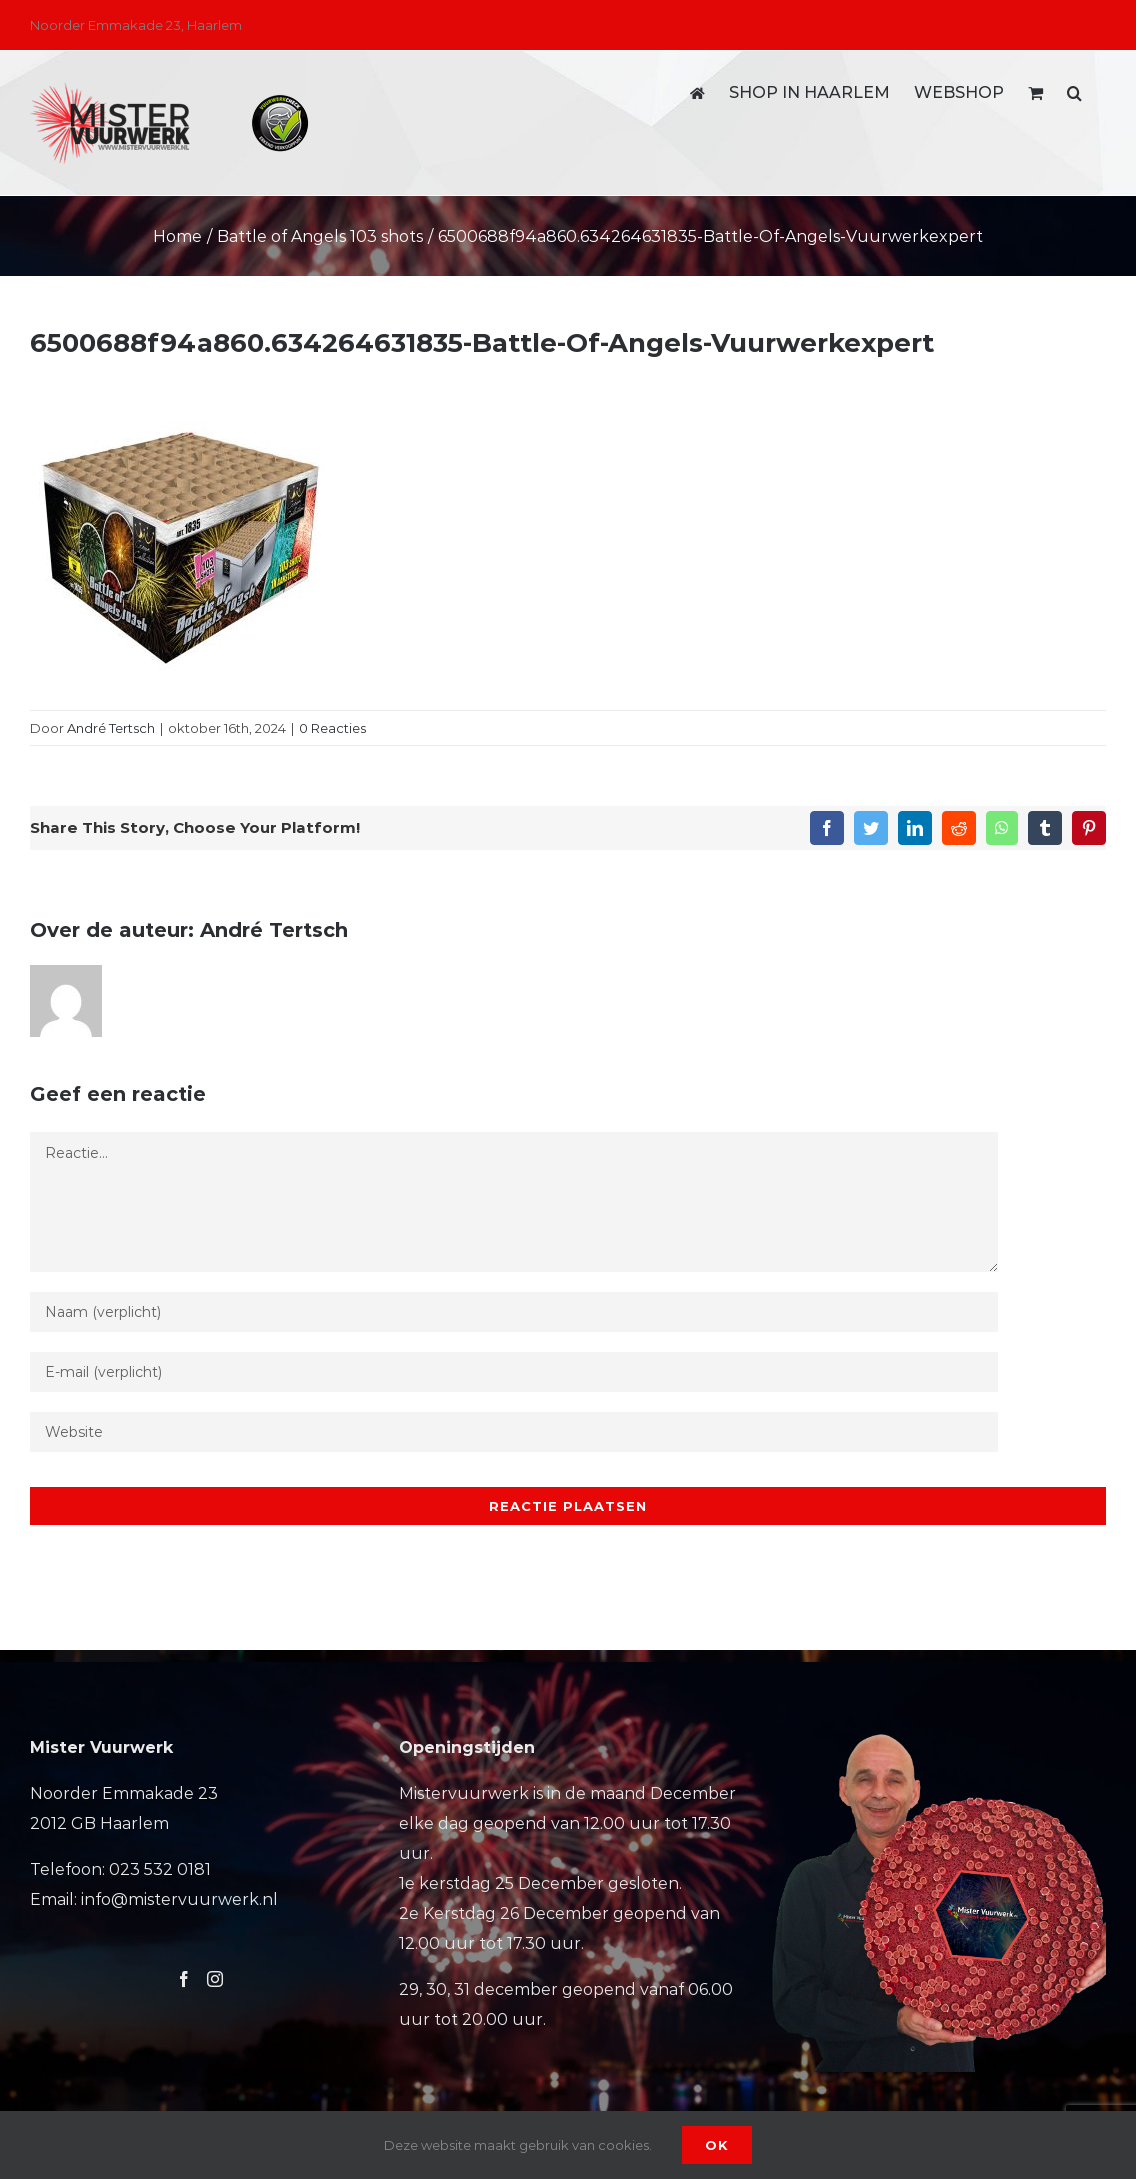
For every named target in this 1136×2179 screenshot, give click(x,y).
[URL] (514, 1432)
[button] (1074, 93)
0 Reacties (332, 728)
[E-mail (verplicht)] (514, 1372)
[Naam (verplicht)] (514, 1312)
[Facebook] (184, 1979)
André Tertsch (111, 728)
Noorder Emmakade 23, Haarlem (136, 25)
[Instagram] (215, 1979)
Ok (717, 2145)
